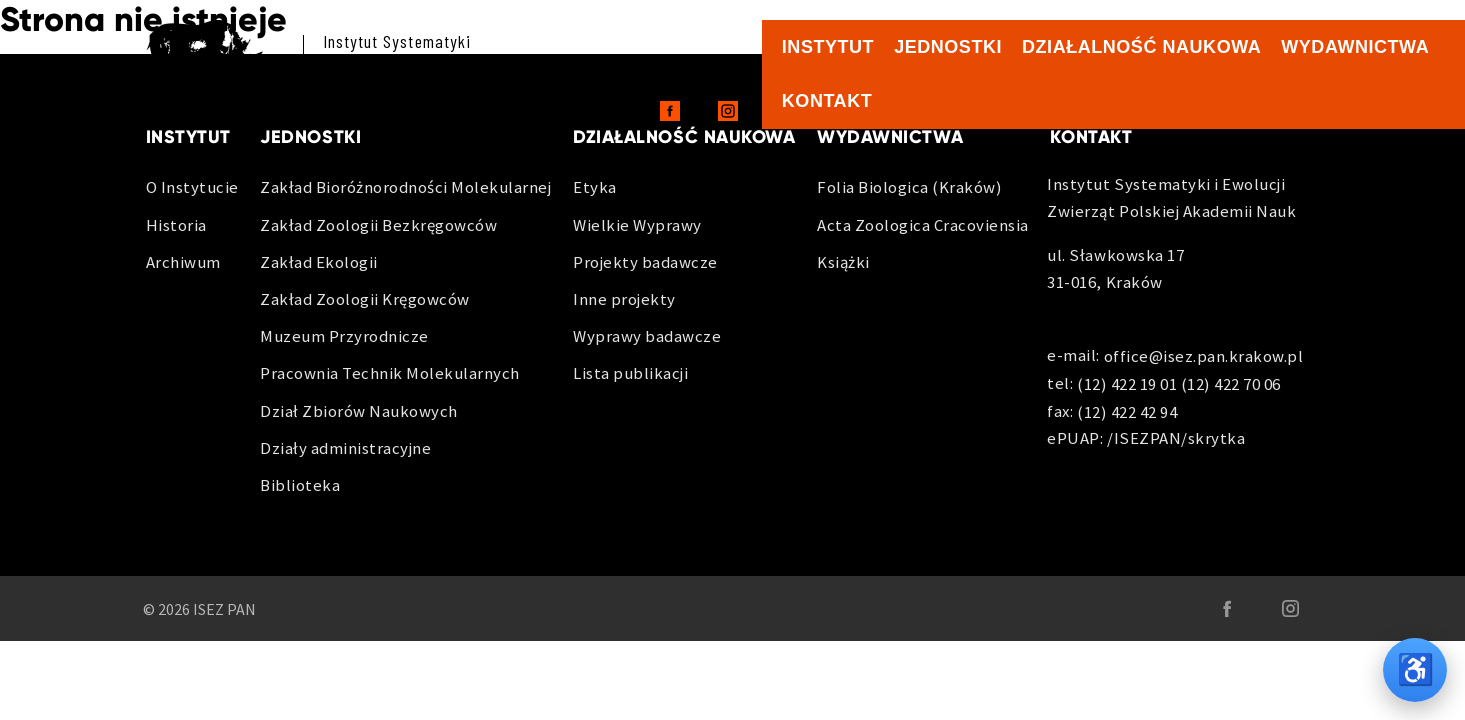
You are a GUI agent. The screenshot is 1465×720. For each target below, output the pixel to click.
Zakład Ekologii (319, 262)
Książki (843, 262)
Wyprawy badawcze (647, 336)
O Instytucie (192, 187)
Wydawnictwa (1355, 47)
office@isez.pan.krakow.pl (1204, 357)
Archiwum (183, 262)
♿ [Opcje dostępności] (1415, 669)
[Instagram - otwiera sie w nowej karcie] (728, 111)
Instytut (828, 47)
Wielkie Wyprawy (637, 225)
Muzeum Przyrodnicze (344, 336)
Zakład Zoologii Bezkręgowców (378, 225)
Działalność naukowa (1141, 47)
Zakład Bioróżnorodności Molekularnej (405, 187)
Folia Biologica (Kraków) (909, 187)
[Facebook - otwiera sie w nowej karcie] (670, 111)
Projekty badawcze (645, 262)
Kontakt (827, 101)
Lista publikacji (630, 373)
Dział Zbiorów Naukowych (359, 411)
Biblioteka (300, 485)
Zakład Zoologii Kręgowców (365, 299)
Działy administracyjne (345, 448)
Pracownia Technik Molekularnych (390, 373)
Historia (176, 225)
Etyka (595, 187)
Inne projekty (624, 299)
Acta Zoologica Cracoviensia (923, 225)
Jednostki (948, 47)
